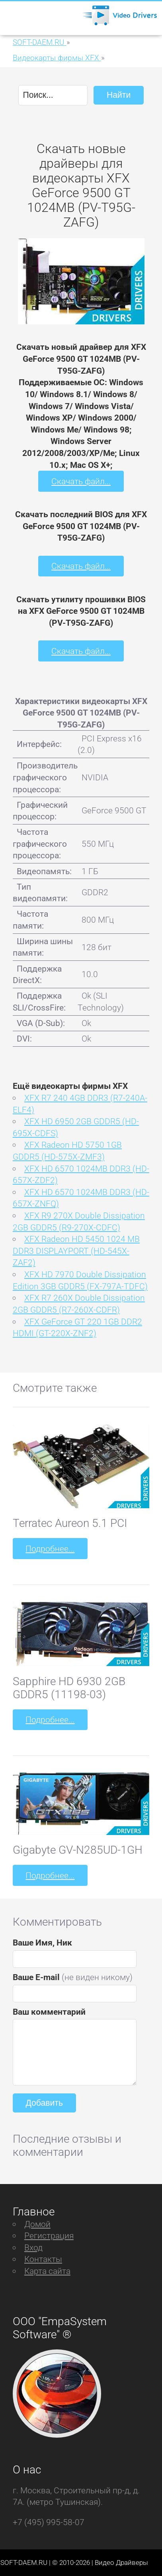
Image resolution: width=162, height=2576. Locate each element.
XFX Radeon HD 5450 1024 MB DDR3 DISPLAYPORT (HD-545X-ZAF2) (76, 1250)
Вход (33, 2247)
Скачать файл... (81, 481)
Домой (37, 2224)
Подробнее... (49, 1549)
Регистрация (49, 2235)
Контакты (43, 2259)
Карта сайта (47, 2271)
